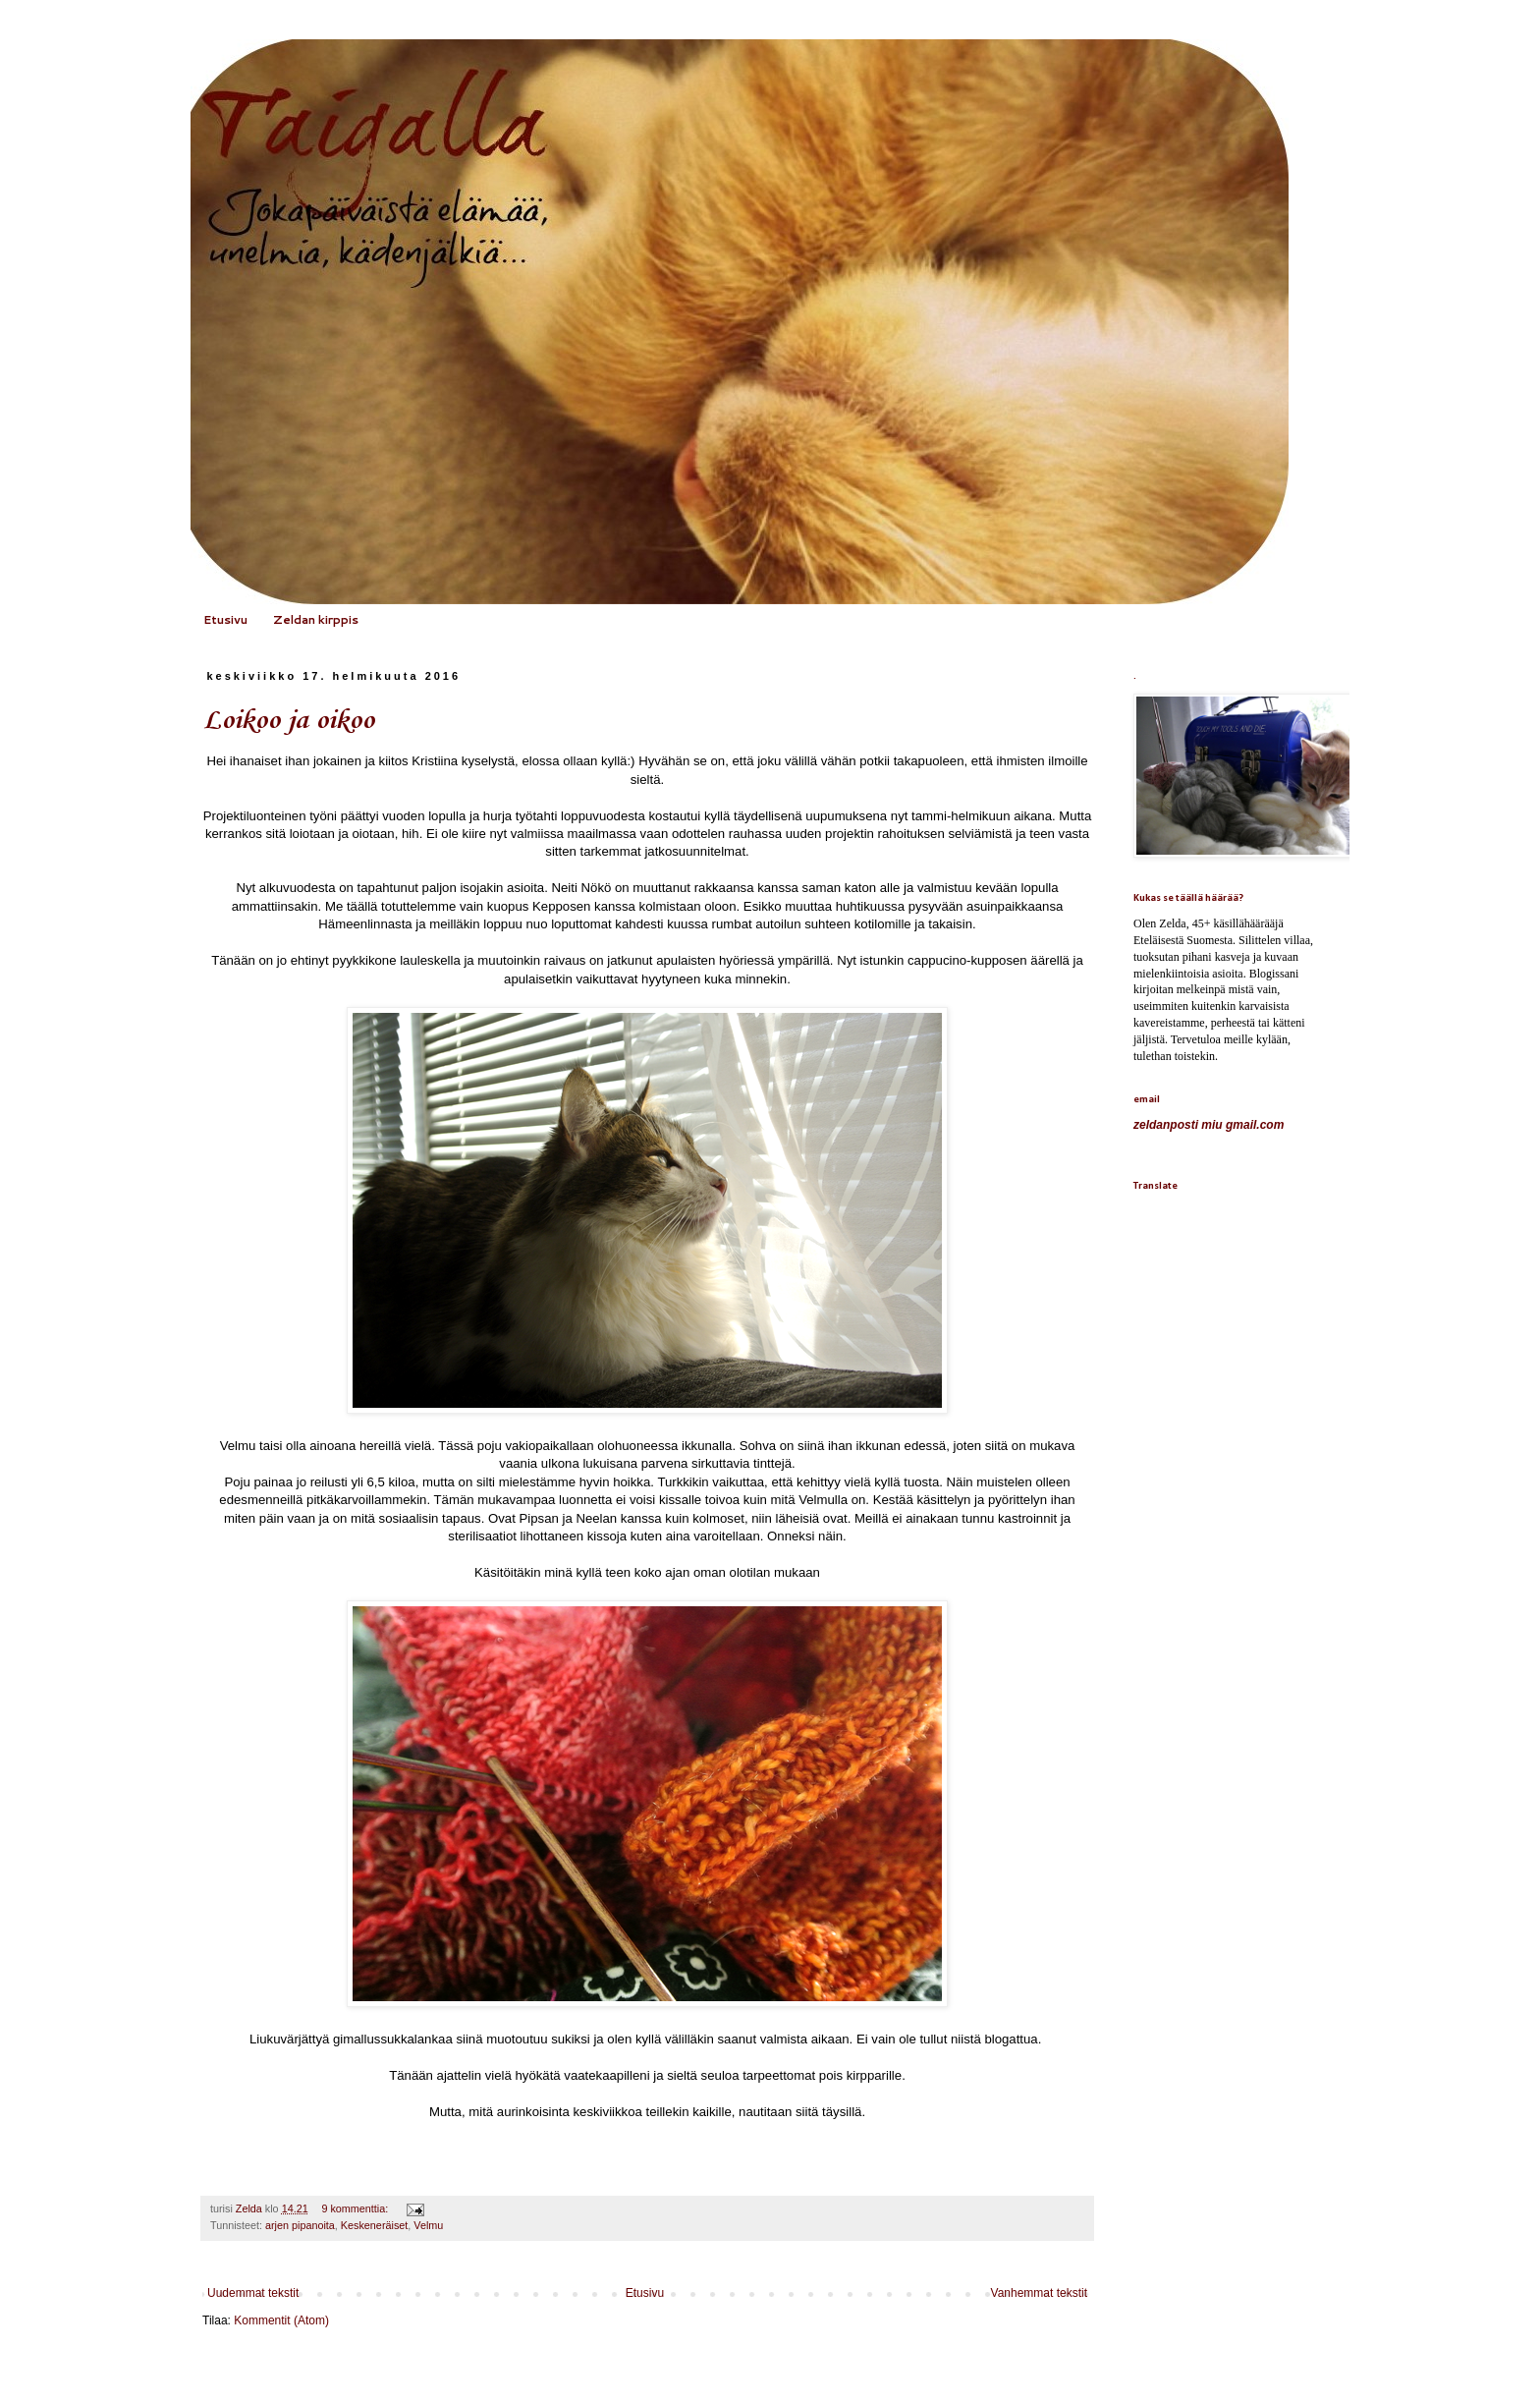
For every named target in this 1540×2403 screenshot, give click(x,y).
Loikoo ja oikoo (288, 720)
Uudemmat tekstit (253, 2293)
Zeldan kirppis (315, 619)
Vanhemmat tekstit (1039, 2293)
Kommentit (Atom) (281, 2320)
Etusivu (225, 619)
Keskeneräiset (374, 2225)
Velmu (428, 2225)
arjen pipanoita (300, 2225)
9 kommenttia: (356, 2208)
